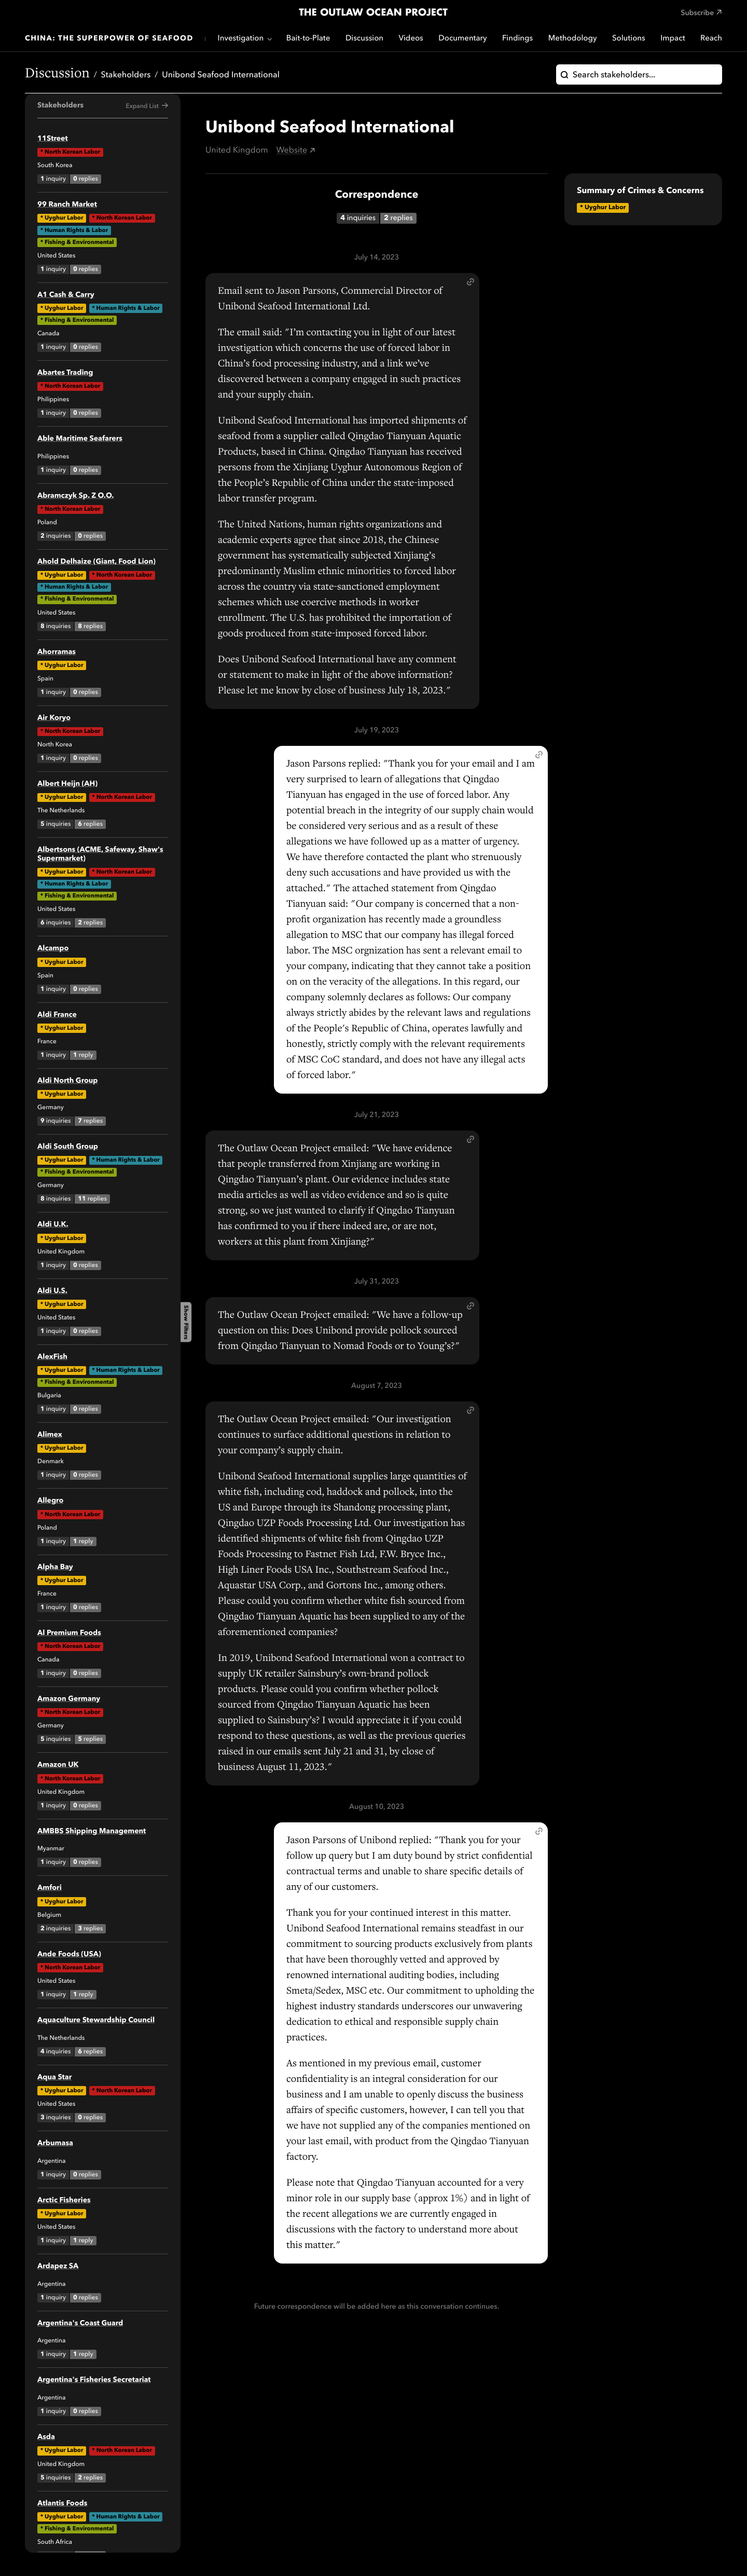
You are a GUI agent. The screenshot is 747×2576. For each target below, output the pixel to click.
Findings (517, 39)
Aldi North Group (67, 1081)
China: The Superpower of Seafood (109, 39)
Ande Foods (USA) (69, 1954)
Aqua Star (54, 2077)
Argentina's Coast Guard (80, 2323)
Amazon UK (58, 1765)
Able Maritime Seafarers (79, 439)
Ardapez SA (57, 2266)
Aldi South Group (67, 1147)
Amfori (49, 1888)
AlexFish (52, 1357)
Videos (411, 39)
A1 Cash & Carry (65, 295)
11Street (52, 139)
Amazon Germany (68, 1699)
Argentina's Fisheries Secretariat (94, 2380)
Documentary (462, 39)
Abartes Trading (65, 373)
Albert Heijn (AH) (67, 784)
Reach (711, 39)
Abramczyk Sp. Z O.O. (75, 496)
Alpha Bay (55, 1567)
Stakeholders (126, 75)
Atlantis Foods (62, 2503)
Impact (672, 39)
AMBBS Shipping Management (91, 1831)
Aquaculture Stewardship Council (96, 2020)
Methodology (572, 39)
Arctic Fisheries (64, 2200)
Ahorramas (56, 652)
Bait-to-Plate (308, 39)
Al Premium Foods (69, 1633)
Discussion (364, 39)
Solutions (628, 39)
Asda (46, 2437)
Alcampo (52, 948)
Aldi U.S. (52, 1291)
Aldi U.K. (52, 1225)
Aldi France (57, 1015)
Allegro (50, 1501)
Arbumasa (55, 2143)
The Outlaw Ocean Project (373, 13)
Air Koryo (54, 718)
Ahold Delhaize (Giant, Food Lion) (96, 562)
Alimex (49, 1435)
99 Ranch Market (67, 205)
